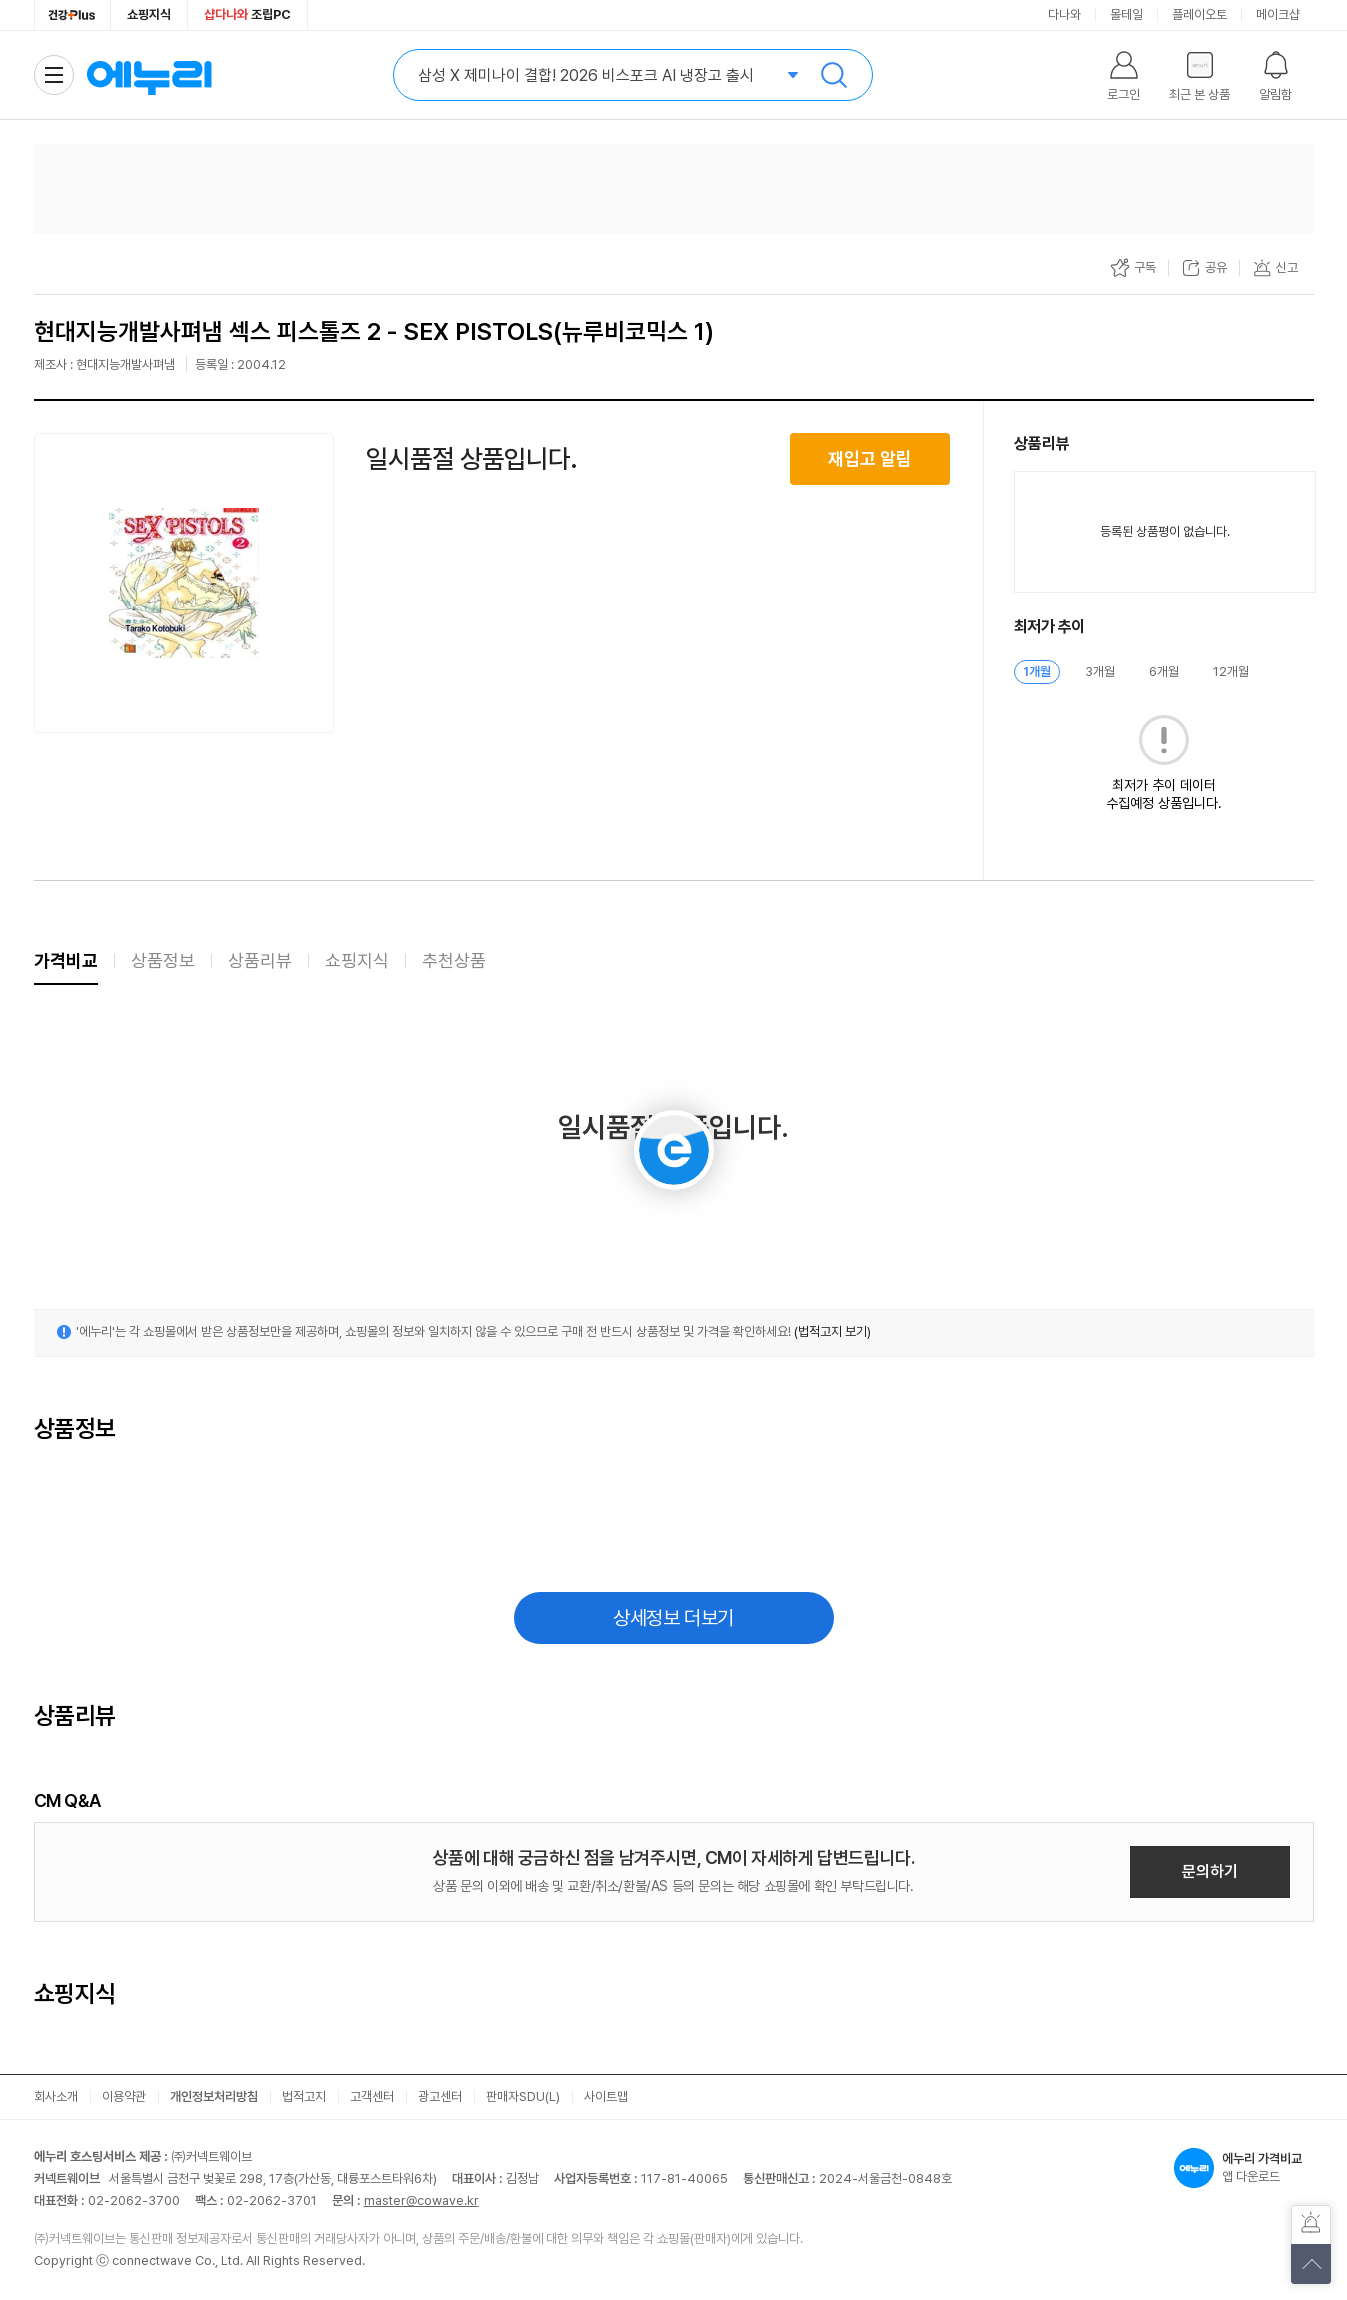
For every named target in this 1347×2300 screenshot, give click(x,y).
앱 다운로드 (1244, 2168)
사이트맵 (606, 2096)
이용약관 (124, 2096)
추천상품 (454, 960)
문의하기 (1210, 1871)
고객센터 (372, 2096)
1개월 (1037, 671)
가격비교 (66, 960)
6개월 (1164, 671)
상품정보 (163, 960)
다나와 (1064, 14)
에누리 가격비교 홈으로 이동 (149, 75)
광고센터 (440, 2096)
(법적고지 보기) (832, 1331)
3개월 (1100, 671)
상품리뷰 (260, 960)
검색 (834, 75)
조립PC (247, 14)
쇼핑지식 (149, 14)
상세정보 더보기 (673, 1618)
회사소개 (56, 2096)
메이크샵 (1278, 14)
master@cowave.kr (421, 2200)
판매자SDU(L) (523, 2096)
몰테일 (1126, 14)
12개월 (1231, 671)
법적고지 (304, 2096)
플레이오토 (1199, 14)
